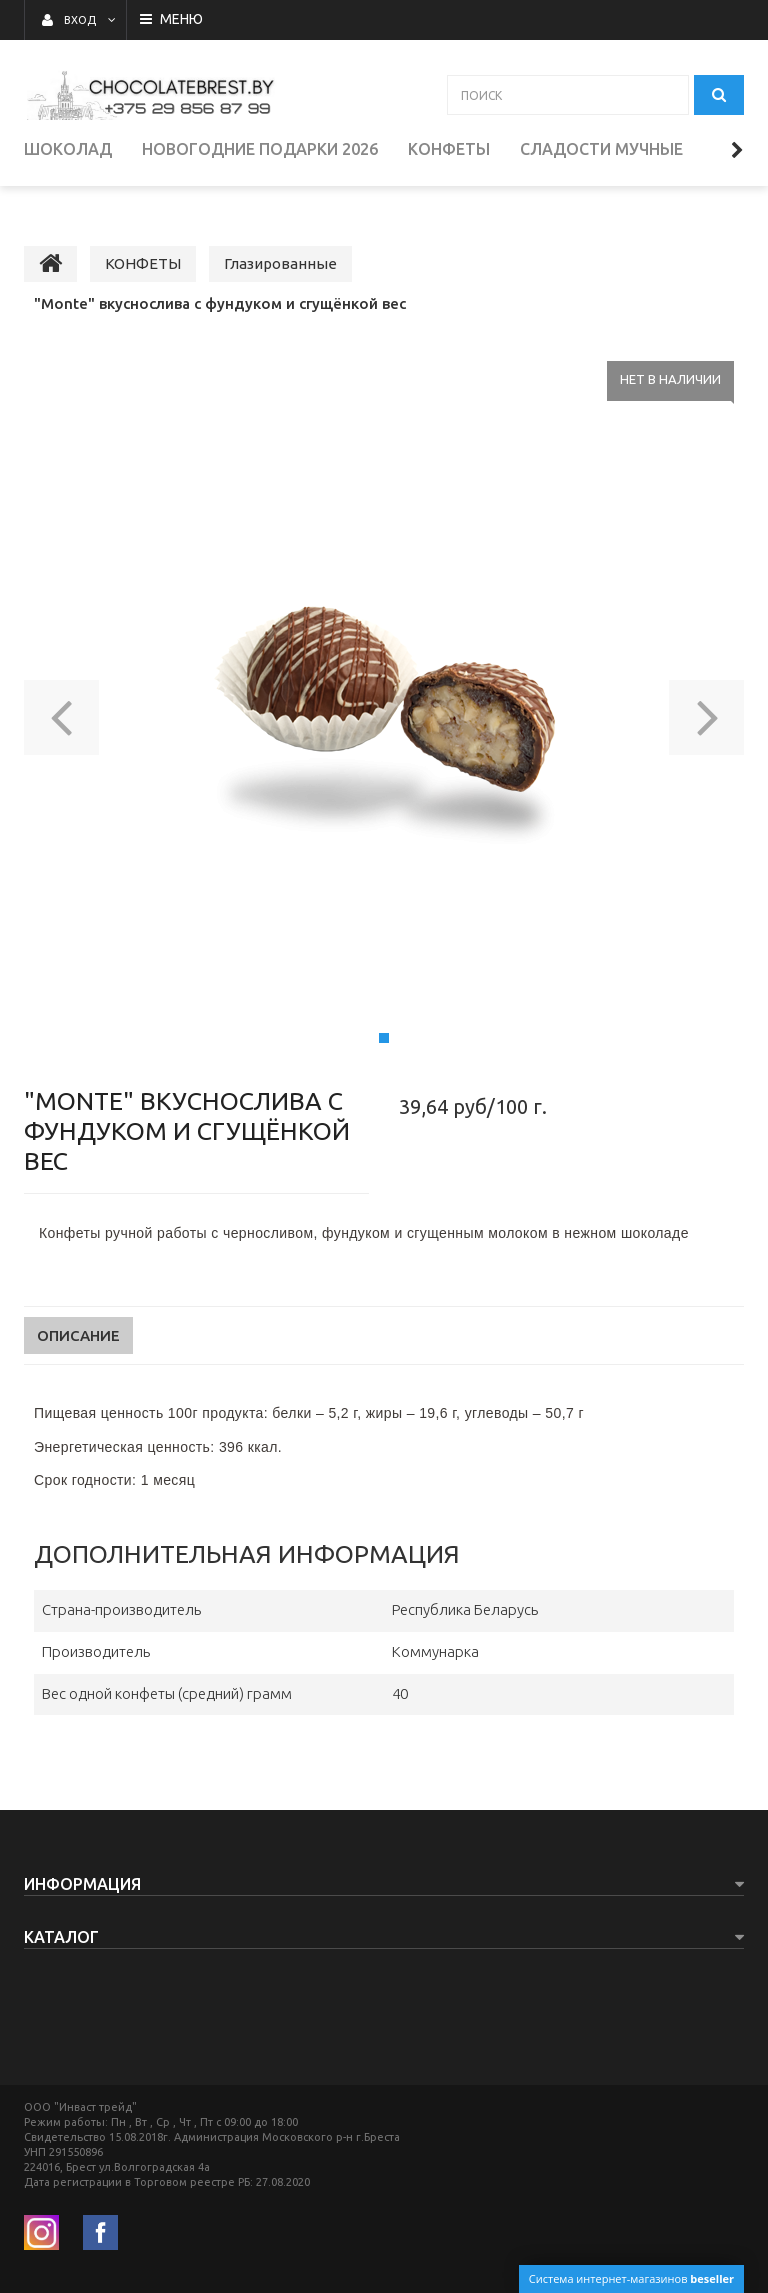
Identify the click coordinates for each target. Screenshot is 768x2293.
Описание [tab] (78, 1320)
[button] (61, 696)
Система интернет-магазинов (631, 2278)
